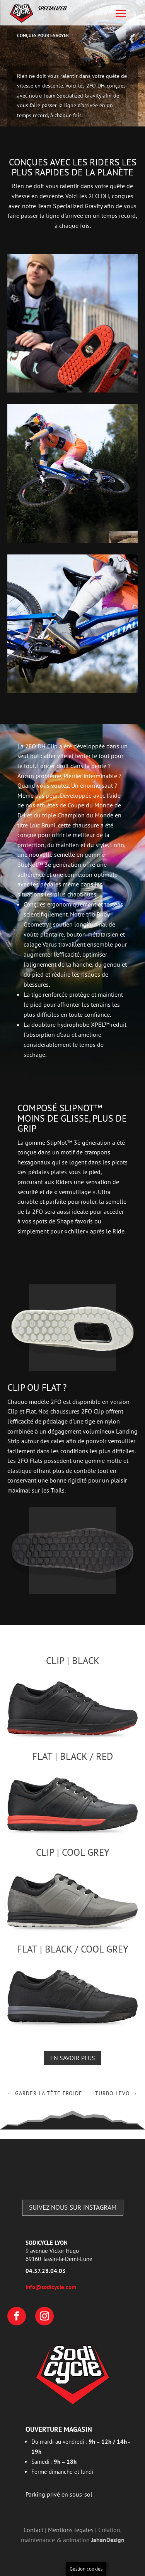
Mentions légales (71, 2530)
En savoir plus (72, 2058)
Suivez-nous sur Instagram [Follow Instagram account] (72, 2207)
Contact (33, 2530)
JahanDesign (108, 2540)
